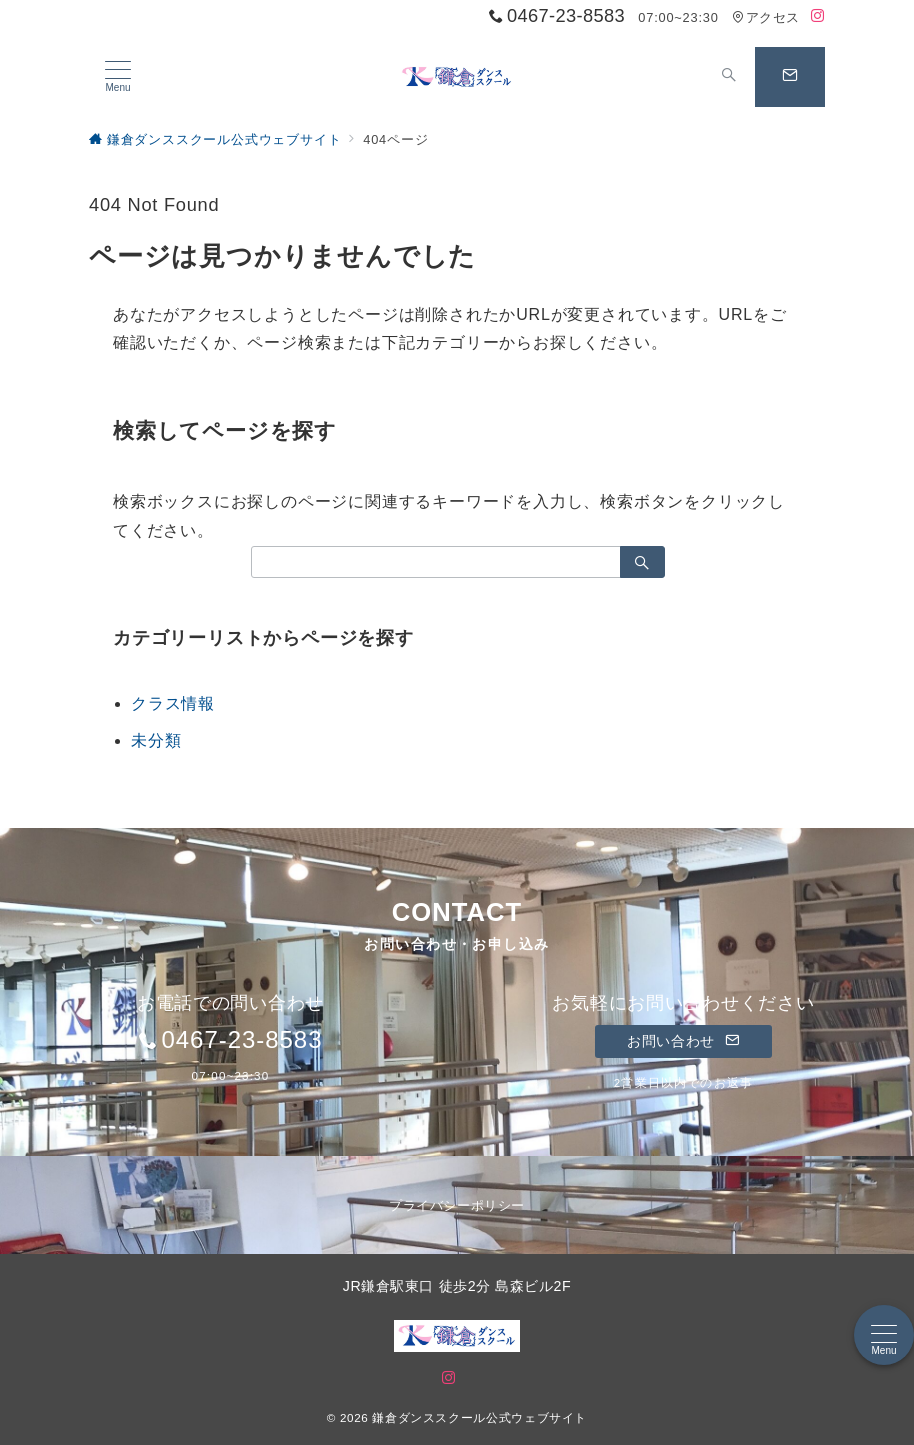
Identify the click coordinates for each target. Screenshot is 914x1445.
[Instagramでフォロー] (818, 16)
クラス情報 (173, 703)
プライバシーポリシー (456, 1205)
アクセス (765, 17)
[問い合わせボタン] (790, 77)
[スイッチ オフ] (729, 77)
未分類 (156, 740)
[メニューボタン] (118, 77)
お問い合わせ (683, 1041)
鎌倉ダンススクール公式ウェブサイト (479, 1417)
